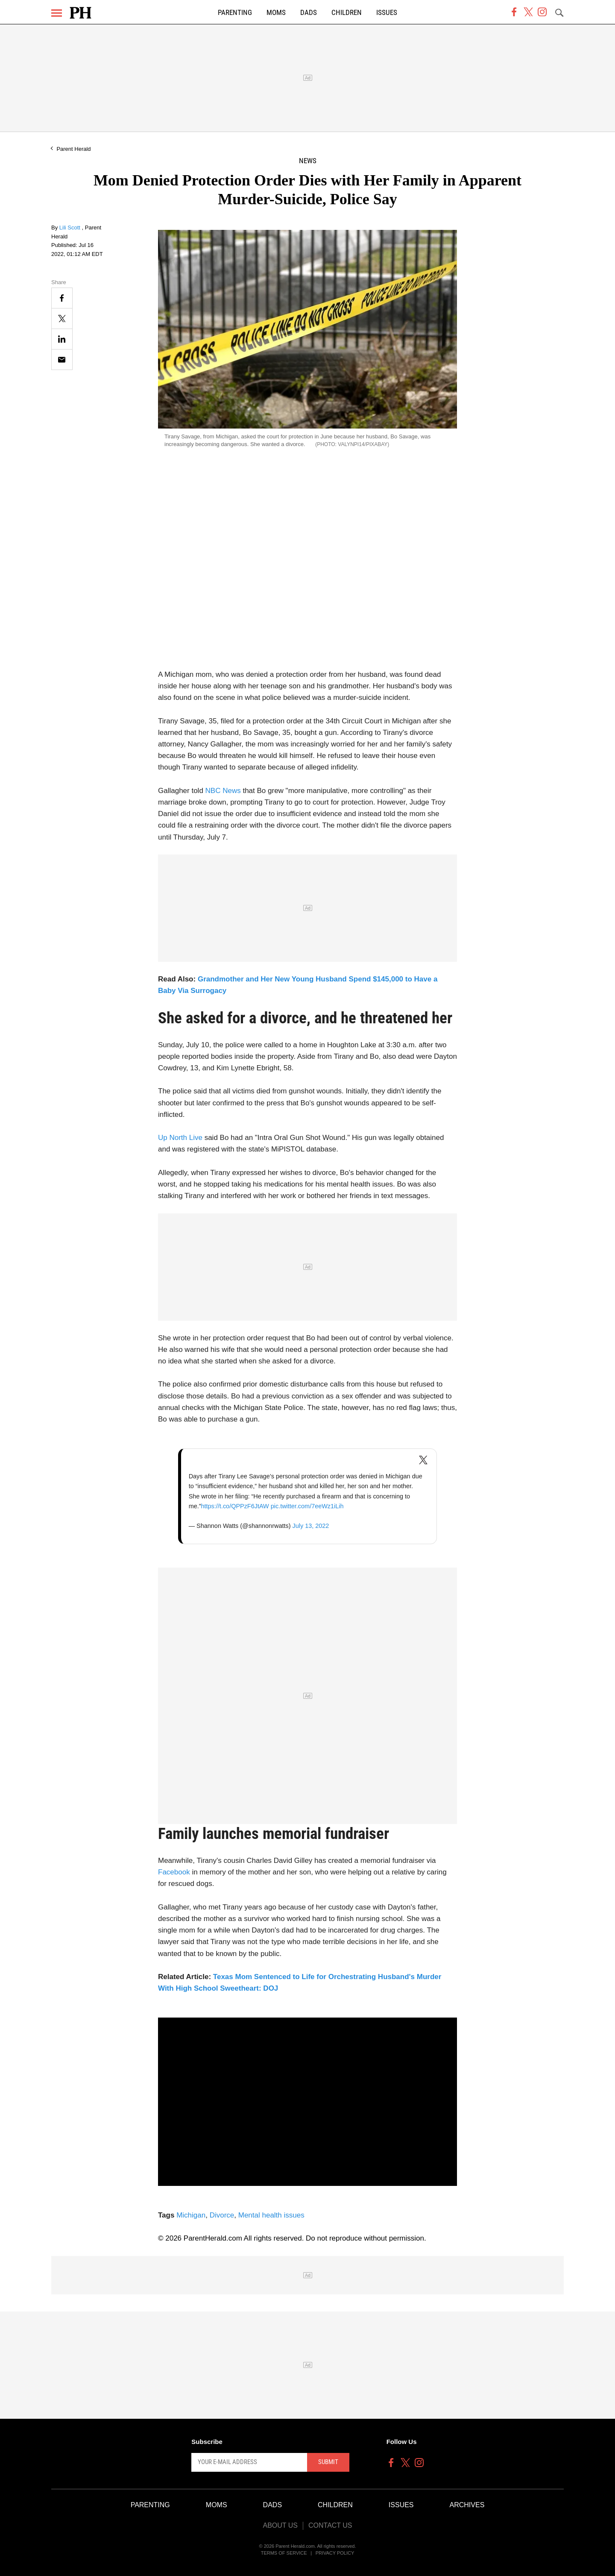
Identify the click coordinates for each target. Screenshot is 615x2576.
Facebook (174, 1872)
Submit (328, 2462)
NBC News (223, 791)
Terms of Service (284, 2552)
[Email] (62, 359)
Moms (276, 13)
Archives (467, 2504)
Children (346, 13)
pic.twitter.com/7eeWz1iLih (307, 1506)
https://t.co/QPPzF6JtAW (235, 1506)
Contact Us (330, 2525)
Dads (308, 13)
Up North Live (180, 1138)
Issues (386, 13)
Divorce (222, 2215)
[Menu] (56, 13)
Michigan (190, 2215)
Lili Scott (70, 227)
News (307, 161)
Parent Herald (73, 149)
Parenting (235, 13)
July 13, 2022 (310, 1525)
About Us (280, 2525)
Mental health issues (271, 2215)
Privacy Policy (335, 2552)
